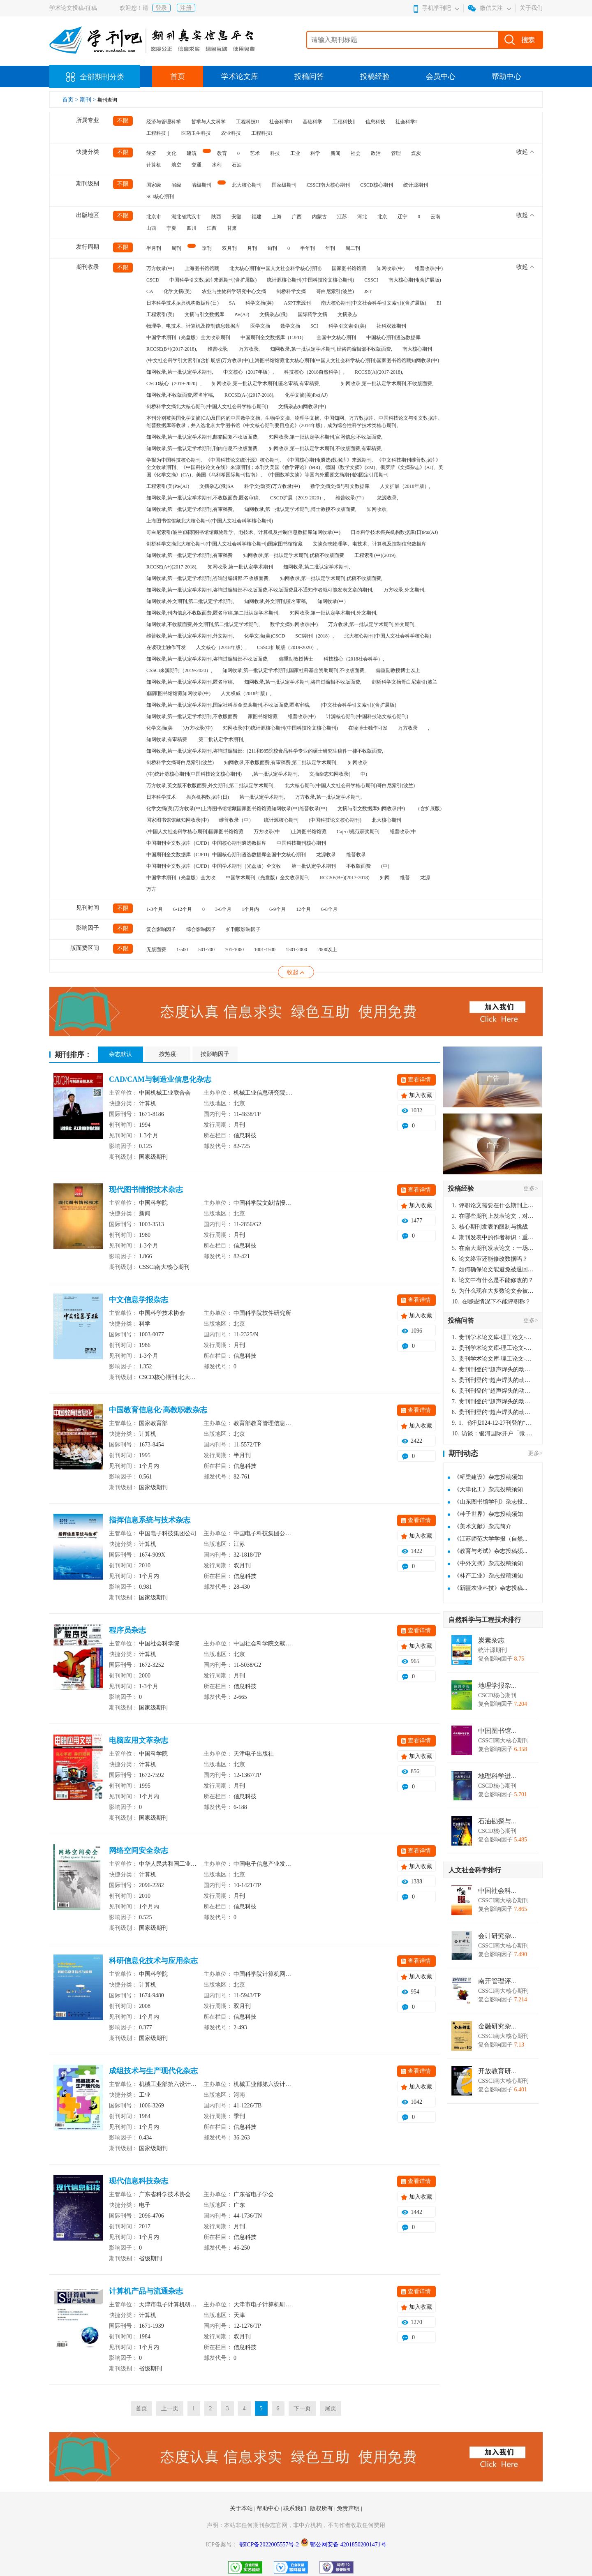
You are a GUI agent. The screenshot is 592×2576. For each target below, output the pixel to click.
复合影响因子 (161, 929)
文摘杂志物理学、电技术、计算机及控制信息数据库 (369, 544)
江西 (212, 228)
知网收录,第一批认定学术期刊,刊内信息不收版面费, (202, 448)
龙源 (425, 877)
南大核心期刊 (417, 349)
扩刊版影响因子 (243, 929)
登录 (161, 8)
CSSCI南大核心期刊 (328, 185)
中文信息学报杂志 (138, 1300)
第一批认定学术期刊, (262, 797)
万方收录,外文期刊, (405, 590)
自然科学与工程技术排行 (485, 1619)
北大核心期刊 (246, 185)
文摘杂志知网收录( (329, 774)
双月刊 (229, 248)
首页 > (71, 100)
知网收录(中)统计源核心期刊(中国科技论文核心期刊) (280, 728)
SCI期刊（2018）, (314, 636)
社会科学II (280, 122)
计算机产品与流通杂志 (146, 2291)
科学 (315, 153)
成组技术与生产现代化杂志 (153, 2071)
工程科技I (262, 133)
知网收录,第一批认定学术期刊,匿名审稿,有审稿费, (266, 383)
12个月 (303, 909)
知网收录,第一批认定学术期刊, (179, 372)
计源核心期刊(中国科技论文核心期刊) (367, 716)
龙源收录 (326, 854)
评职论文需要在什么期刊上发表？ (493, 1205)
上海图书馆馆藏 (202, 268)
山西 (151, 228)
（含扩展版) (428, 808)
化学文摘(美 (159, 728)
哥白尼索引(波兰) (335, 291)
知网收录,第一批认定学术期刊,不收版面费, (387, 383)
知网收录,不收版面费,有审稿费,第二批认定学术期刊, (281, 762)
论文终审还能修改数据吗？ (490, 1259)
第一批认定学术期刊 (313, 866)
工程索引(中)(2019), (375, 555)
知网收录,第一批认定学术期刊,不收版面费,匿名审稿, (203, 498)
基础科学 (312, 122)
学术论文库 (239, 76)
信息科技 (375, 122)
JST (368, 291)
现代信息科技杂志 (138, 2181)
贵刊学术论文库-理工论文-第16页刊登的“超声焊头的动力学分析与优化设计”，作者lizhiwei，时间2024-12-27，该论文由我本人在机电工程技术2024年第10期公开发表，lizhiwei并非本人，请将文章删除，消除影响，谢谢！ (493, 1337)
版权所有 (322, 2508)
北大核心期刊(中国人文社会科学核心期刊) (275, 268)
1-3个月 (154, 909)
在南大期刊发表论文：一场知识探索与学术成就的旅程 (493, 1248)
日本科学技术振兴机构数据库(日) (182, 303)
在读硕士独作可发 (166, 647)
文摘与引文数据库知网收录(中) (371, 808)
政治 (376, 153)
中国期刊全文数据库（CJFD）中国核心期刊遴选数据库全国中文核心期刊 (226, 854)
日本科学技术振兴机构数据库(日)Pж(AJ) (394, 532)
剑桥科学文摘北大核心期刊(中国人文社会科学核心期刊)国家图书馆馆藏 (224, 544)
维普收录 (356, 854)
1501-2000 (296, 949)
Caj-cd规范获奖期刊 (358, 831)
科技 (275, 153)
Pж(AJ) (241, 314)
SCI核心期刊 (160, 196)
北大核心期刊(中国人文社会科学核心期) (387, 636)
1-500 (182, 949)
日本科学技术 (161, 797)
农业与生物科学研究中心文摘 (234, 291)
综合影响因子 (201, 929)
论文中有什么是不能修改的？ (493, 1280)
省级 (176, 185)
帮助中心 (506, 76)
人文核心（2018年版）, (221, 647)
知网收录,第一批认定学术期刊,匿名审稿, (190, 682)
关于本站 (242, 2508)
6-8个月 (329, 909)
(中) (385, 866)
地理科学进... (497, 1776)
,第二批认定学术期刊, (220, 739)
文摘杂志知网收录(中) (302, 406)
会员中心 (441, 76)
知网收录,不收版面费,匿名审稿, (180, 395)
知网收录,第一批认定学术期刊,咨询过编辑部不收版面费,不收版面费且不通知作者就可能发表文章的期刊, (259, 590)
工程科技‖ (344, 122)
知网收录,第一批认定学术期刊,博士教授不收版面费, (300, 509)
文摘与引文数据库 (204, 314)
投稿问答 (309, 76)
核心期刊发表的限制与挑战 (490, 1227)
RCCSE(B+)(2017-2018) (345, 877)
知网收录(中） (333, 601)
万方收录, (249, 349)
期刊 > (88, 100)
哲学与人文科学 (208, 122)
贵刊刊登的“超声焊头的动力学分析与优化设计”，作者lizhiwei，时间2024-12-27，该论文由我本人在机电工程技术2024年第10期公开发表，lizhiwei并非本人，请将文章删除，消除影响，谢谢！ (493, 1369)
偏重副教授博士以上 (398, 670)
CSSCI (371, 280)
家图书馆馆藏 (263, 716)
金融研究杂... (497, 2026)
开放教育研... (497, 2071)
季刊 (207, 248)
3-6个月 (223, 909)
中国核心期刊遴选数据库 (393, 337)
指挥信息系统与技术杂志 (149, 1520)
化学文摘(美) (178, 291)
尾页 (330, 2408)
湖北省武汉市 (186, 216)
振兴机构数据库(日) (207, 797)
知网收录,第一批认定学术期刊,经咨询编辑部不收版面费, (331, 349)
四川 (192, 228)
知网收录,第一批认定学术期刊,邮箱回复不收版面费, (202, 437)
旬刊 (272, 248)
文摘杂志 (347, 314)
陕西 (216, 216)
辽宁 (402, 216)
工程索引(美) (160, 314)
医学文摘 (260, 326)
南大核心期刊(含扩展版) (414, 280)
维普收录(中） (351, 498)
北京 (382, 216)
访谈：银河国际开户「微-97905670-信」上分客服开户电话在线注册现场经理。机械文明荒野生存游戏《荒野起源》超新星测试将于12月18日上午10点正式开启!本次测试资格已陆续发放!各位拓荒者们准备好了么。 (493, 1433)
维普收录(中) (429, 268)
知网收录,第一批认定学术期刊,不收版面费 (192, 716)
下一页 (302, 2408)
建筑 (192, 153)
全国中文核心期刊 (336, 337)
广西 (297, 216)
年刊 (330, 248)
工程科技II (247, 122)
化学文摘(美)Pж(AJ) (306, 395)
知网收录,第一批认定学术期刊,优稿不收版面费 (293, 555)
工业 (295, 153)
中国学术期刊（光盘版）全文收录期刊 (188, 337)
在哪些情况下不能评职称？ (491, 1301)
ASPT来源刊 (297, 303)
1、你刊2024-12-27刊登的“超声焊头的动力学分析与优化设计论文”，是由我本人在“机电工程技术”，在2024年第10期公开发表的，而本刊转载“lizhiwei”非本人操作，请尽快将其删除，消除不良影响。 (493, 1423)
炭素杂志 (491, 1640)
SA (232, 303)
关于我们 (531, 8)
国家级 (153, 185)
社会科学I (406, 122)
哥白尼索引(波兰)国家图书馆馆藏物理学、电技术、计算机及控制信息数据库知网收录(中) (243, 532)
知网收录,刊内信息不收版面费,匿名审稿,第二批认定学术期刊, (213, 613)
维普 (405, 877)
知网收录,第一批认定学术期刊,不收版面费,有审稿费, (325, 448)
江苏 (342, 216)
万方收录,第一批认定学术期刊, (328, 797)
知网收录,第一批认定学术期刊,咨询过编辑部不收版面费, (207, 659)
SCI (314, 326)
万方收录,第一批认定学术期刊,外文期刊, (372, 624)
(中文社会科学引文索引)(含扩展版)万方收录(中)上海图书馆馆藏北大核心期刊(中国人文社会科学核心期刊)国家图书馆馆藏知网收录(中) (292, 360)
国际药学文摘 (312, 314)
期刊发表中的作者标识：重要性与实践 (493, 1237)
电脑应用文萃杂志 (138, 1740)
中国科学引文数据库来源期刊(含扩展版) (213, 280)
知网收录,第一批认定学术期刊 (240, 567)
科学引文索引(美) (347, 326)
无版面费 (156, 949)
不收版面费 (358, 866)
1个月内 (250, 909)
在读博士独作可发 (368, 728)
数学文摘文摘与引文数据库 (340, 486)
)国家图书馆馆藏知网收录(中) (178, 693)
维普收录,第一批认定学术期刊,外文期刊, (190, 636)
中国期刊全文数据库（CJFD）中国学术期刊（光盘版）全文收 (213, 866)
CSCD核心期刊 (376, 185)
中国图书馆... (497, 1731)
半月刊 (153, 248)
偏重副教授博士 (296, 659)
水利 (217, 165)
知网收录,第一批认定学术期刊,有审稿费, (190, 509)
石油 (237, 165)
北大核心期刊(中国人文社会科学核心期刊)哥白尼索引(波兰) (350, 785)
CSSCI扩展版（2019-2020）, (287, 647)
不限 (123, 121)
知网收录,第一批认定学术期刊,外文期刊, (333, 613)
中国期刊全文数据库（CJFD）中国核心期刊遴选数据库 (206, 843)
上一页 (169, 2408)
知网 (385, 877)
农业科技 (231, 133)
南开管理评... (497, 1981)
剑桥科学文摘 (291, 291)
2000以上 (327, 949)
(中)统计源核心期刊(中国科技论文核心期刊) (194, 774)
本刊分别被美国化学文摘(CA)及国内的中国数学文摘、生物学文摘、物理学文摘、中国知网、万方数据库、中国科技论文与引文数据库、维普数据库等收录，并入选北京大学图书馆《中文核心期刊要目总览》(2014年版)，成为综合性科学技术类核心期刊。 (294, 421)
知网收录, (377, 509)
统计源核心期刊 (281, 820)
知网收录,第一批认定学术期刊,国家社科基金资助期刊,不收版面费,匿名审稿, (228, 705)
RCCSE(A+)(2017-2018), (171, 567)
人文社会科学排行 (475, 1870)
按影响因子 (215, 1054)
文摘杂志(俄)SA (216, 486)
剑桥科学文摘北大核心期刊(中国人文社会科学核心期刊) (207, 406)
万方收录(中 (267, 831)
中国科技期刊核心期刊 (301, 843)
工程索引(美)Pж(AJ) (167, 486)
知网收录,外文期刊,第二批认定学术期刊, (190, 601)
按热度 (167, 1054)
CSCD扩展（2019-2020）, (297, 498)
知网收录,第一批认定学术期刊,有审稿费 (189, 555)
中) (364, 774)
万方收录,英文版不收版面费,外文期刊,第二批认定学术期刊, (210, 785)
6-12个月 (182, 909)
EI (439, 303)
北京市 (153, 216)
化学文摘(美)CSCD (264, 636)
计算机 (153, 165)
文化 (171, 153)
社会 (356, 153)
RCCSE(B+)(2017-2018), (171, 349)
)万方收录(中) (198, 728)
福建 (256, 216)
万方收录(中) (160, 268)
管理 (396, 153)
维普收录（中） (236, 820)
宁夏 (171, 228)
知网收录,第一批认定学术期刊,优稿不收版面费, (331, 578)
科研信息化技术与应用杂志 (153, 1961)
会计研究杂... (497, 1936)
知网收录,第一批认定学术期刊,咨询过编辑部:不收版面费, (208, 578)
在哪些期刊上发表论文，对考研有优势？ (493, 1216)
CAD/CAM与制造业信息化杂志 (160, 1079)
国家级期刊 (284, 185)
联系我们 (295, 2508)
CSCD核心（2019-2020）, (173, 383)
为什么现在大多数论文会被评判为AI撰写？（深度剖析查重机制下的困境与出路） (493, 1291)
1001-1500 (264, 949)
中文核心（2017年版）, (248, 372)
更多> (530, 1188)
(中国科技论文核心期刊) (335, 820)
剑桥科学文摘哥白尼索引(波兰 (404, 682)
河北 (362, 216)
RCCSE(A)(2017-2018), (379, 372)
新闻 (335, 153)
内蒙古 (319, 216)
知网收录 (358, 762)
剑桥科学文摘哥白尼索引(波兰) (180, 762)
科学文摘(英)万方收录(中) (272, 486)
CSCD (152, 280)
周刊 (176, 248)
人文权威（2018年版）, (246, 693)
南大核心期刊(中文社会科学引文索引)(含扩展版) (373, 303)
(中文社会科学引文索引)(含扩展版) (358, 705)
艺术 (255, 153)
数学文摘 (290, 326)
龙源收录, (387, 498)
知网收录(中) (391, 268)
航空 (176, 165)
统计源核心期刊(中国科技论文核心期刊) (310, 280)
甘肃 (232, 228)
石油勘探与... (497, 1821)
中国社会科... (497, 1891)
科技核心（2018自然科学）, (314, 372)
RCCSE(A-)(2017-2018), (249, 395)
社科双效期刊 (391, 326)
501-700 (206, 949)
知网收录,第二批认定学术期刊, (316, 567)
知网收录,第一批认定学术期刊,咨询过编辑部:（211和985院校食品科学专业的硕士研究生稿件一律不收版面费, (264, 751)
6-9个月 (277, 909)
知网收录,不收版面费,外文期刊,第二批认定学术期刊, (203, 624)
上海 (277, 216)
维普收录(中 (403, 831)
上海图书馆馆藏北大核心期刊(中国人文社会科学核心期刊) (209, 521)
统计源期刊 (415, 185)
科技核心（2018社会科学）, (354, 659)
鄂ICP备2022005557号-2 (270, 2544)
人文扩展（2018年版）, (405, 486)
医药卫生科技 (196, 133)
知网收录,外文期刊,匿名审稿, (275, 601)
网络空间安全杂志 (138, 1850)
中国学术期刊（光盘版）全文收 (180, 877)
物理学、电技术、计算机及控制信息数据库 (193, 326)
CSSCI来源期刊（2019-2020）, (179, 670)
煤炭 (416, 153)
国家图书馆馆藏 (349, 268)
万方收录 (408, 728)
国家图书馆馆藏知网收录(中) (177, 820)
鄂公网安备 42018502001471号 (348, 2544)
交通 (196, 165)
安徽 (236, 216)
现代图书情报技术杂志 (146, 1189)
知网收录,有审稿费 (166, 739)
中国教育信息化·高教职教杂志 (158, 1410)
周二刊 (352, 248)
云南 (435, 216)
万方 (151, 889)
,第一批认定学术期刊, (275, 774)
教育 (222, 153)
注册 (186, 8)
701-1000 (234, 949)
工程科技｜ (158, 133)
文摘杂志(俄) (273, 314)
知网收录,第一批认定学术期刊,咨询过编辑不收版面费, (302, 682)
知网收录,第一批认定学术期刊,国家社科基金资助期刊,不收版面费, (293, 670)
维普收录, (218, 349)
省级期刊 (201, 185)
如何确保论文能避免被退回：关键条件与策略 (493, 1269)
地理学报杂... (497, 1685)
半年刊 (307, 248)
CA (149, 291)
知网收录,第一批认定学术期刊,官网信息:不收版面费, (325, 437)
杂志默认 (120, 1054)
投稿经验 (375, 76)
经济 (151, 153)
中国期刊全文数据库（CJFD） (273, 337)
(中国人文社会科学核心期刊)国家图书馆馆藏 (194, 831)
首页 (177, 76)
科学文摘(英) (259, 303)
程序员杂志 (127, 1630)
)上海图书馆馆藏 (308, 831)
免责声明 (349, 2508)
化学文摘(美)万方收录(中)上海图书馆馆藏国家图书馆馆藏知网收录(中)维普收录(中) (236, 808)
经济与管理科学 (163, 122)
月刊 (252, 248)
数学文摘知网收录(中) (294, 624)
